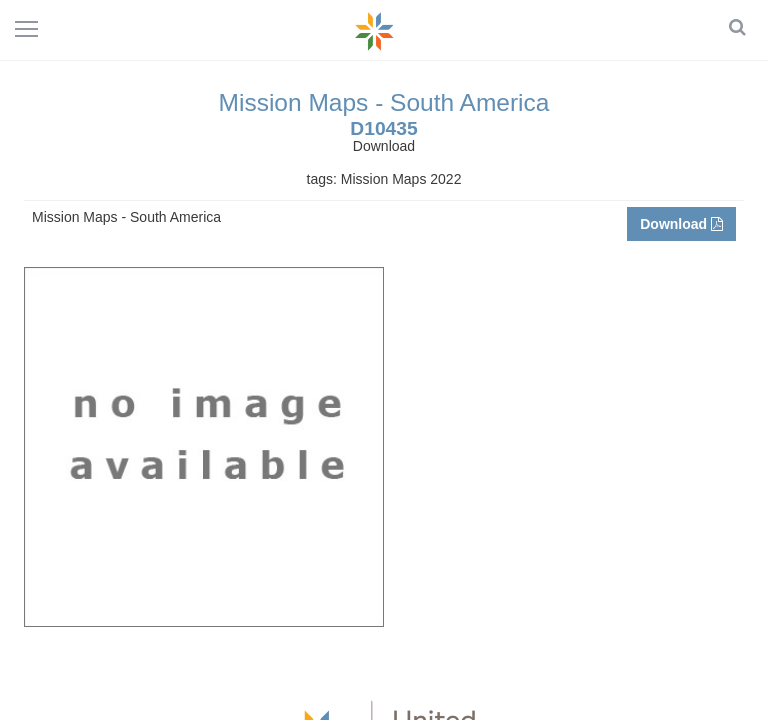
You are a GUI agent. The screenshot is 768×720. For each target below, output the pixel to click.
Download (681, 224)
